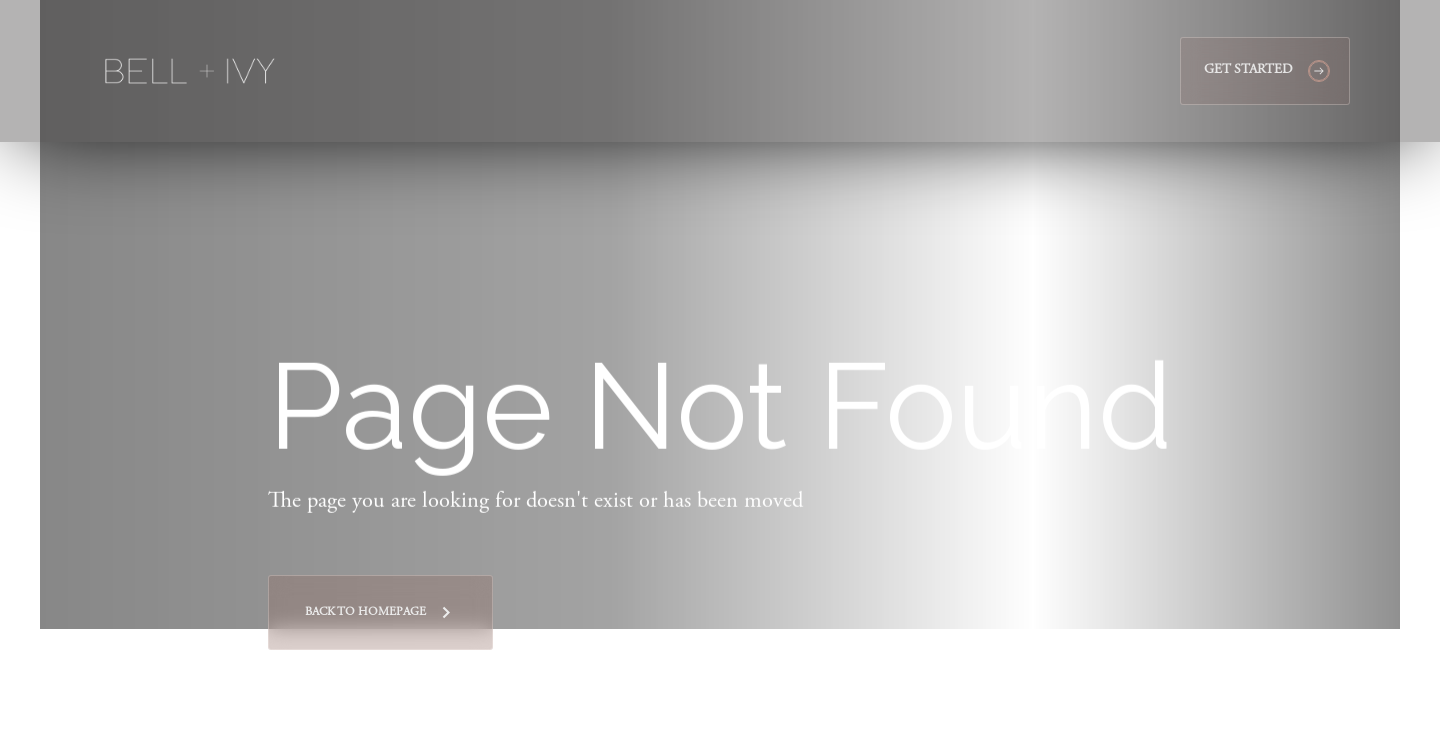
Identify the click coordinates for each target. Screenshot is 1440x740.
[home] (190, 71)
